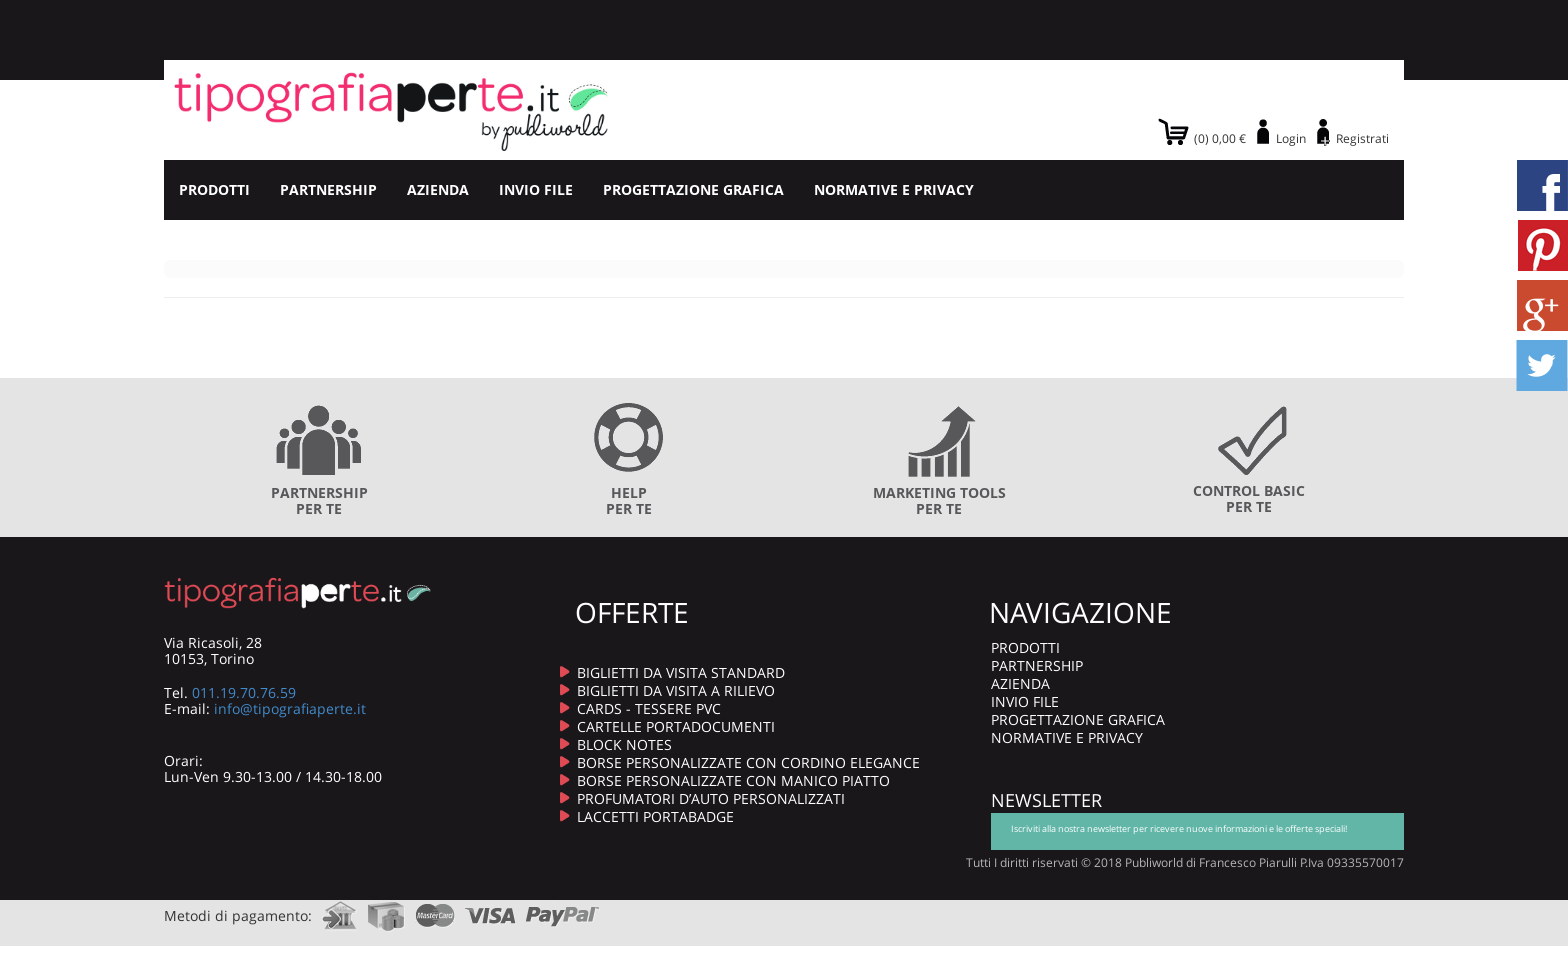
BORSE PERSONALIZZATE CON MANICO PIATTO (733, 780)
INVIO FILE (536, 189)
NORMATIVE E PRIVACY (894, 189)
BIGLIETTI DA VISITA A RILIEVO (676, 690)
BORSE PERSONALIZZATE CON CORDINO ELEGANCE (748, 762)
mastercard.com (435, 909)
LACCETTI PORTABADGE (655, 816)
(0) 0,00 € (1220, 138)
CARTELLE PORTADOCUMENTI (676, 726)
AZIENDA (438, 189)
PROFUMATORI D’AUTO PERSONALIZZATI (711, 798)
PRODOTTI (214, 189)
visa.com (490, 909)
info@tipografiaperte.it (290, 708)
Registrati (1362, 138)
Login (1291, 138)
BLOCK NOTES (624, 744)
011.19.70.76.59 (244, 692)
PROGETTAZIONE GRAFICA (693, 189)
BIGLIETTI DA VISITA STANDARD (681, 672)
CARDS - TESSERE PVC (649, 708)
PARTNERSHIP (328, 189)
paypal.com (563, 909)
